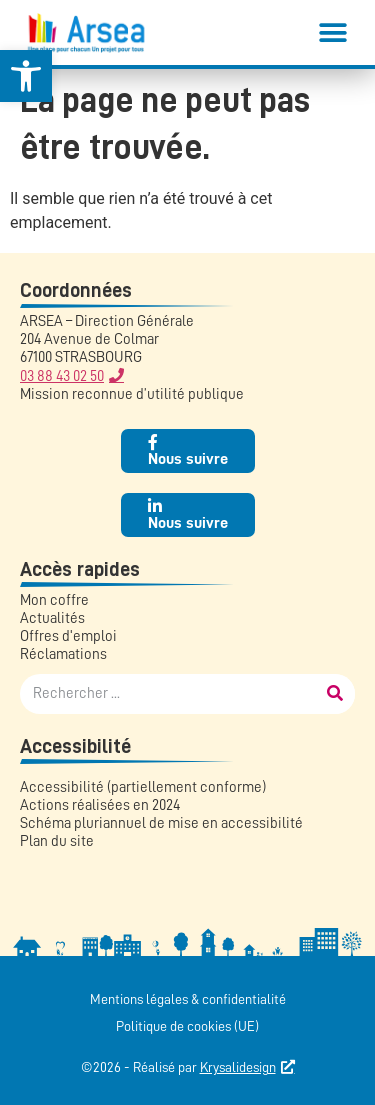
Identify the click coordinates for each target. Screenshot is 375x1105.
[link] (26, 76)
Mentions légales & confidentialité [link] (188, 999)
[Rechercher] (335, 694)
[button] (332, 32)
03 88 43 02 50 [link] (62, 376)
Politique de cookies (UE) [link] (187, 1026)
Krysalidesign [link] (238, 1067)
